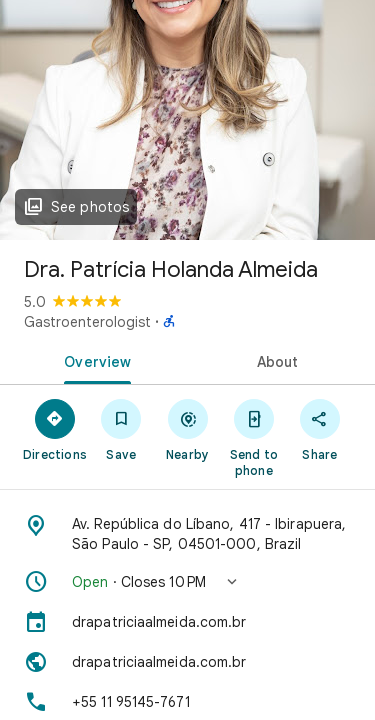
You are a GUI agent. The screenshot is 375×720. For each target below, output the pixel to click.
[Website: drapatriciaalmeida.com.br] (187, 662)
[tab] (94, 360)
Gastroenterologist (87, 322)
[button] (187, 582)
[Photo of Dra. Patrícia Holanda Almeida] (187, 120)
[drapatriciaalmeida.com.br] (187, 622)
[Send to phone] (254, 437)
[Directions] (55, 429)
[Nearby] (187, 429)
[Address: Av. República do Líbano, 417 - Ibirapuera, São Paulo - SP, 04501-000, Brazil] (187, 534)
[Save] (121, 429)
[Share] (320, 429)
